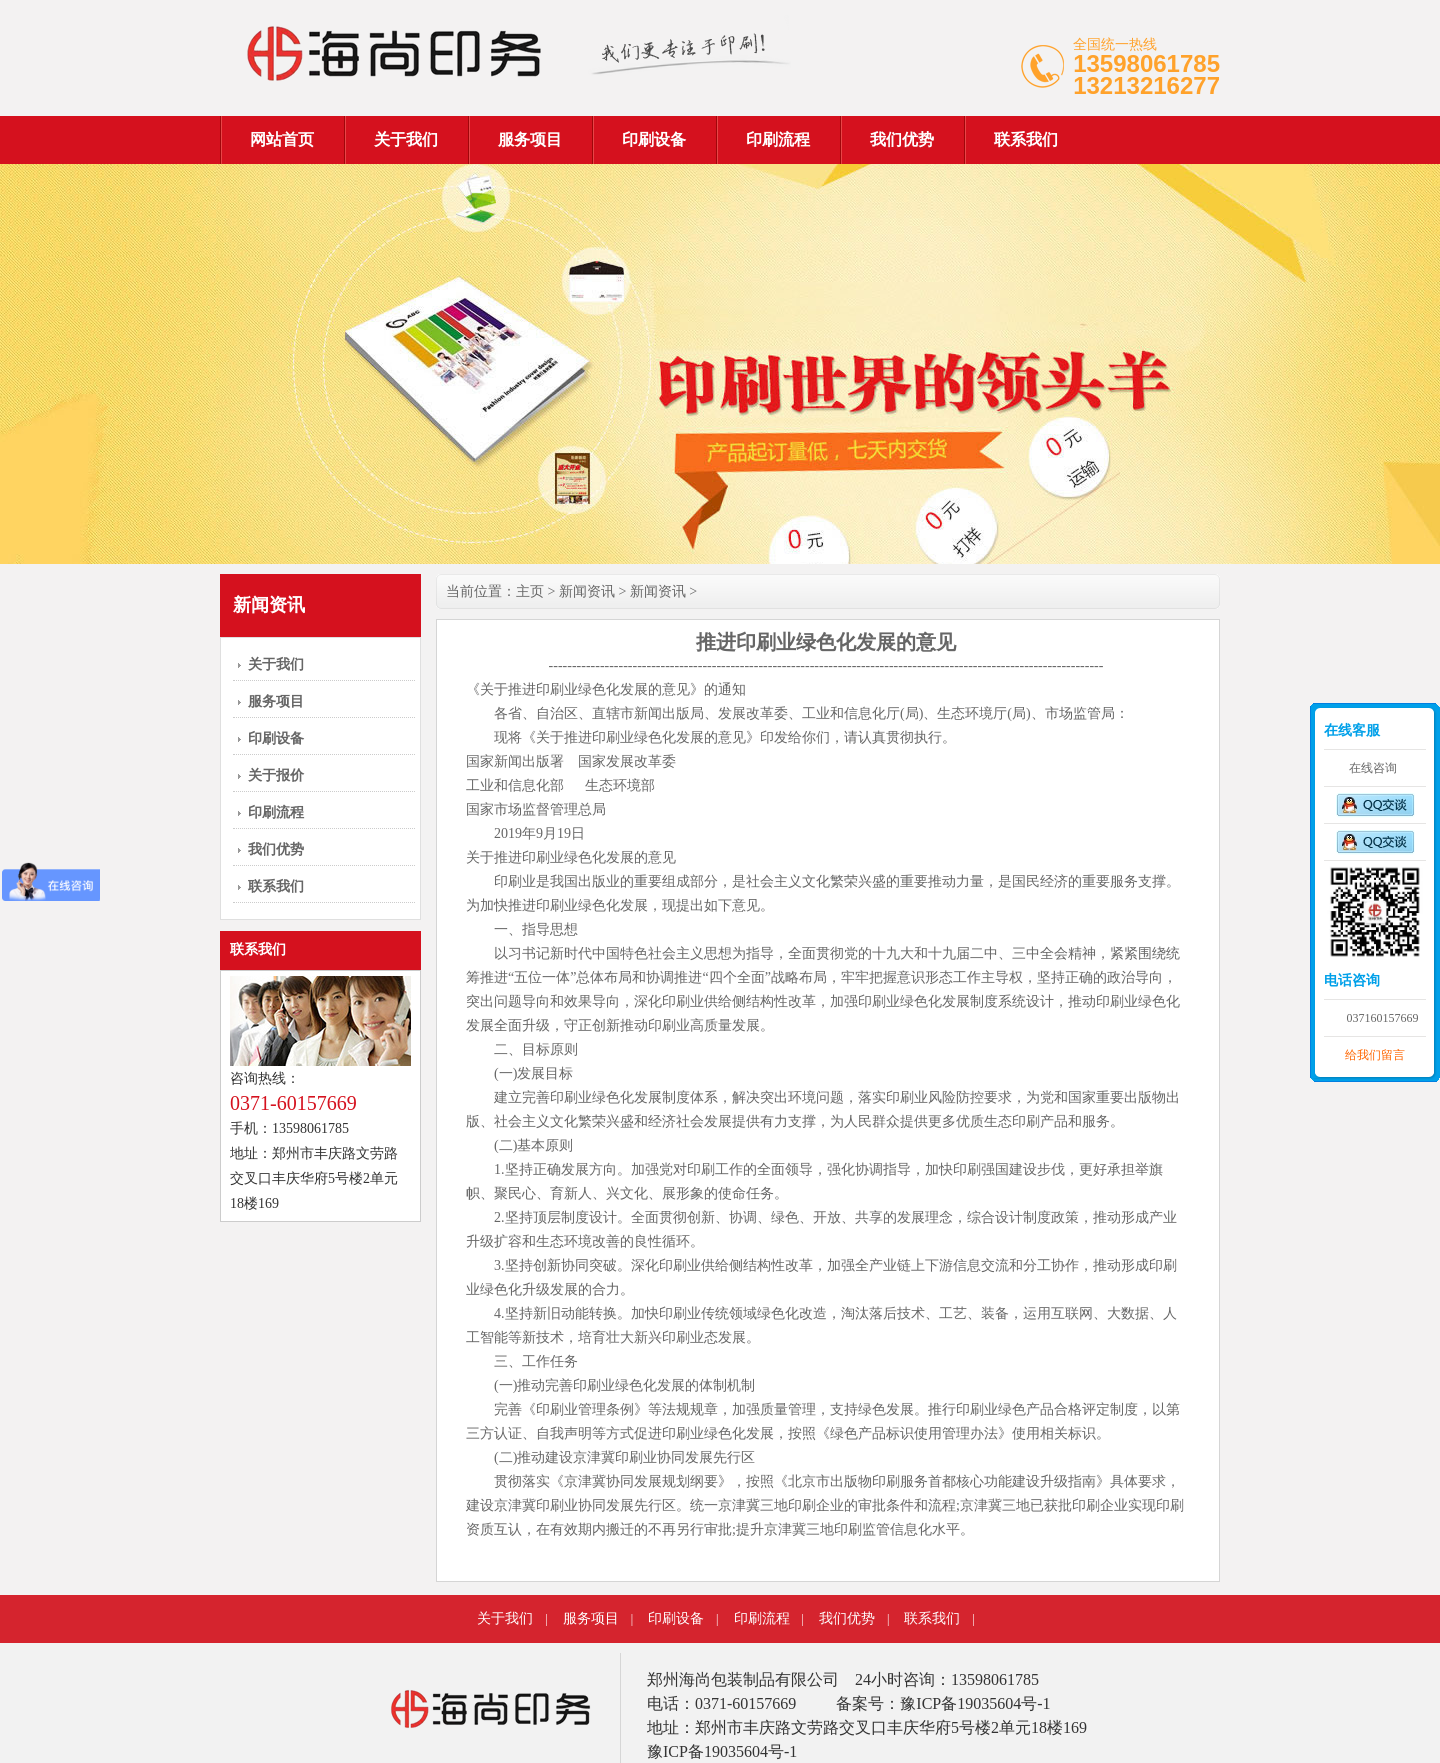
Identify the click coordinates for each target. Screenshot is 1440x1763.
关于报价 (276, 775)
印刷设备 (654, 139)
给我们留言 (1375, 1055)
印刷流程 (778, 139)
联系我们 (1026, 139)
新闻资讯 (587, 591)
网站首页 (282, 139)
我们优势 (902, 139)
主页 (530, 591)
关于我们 (406, 139)
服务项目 (530, 139)
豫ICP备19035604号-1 (722, 1751)
